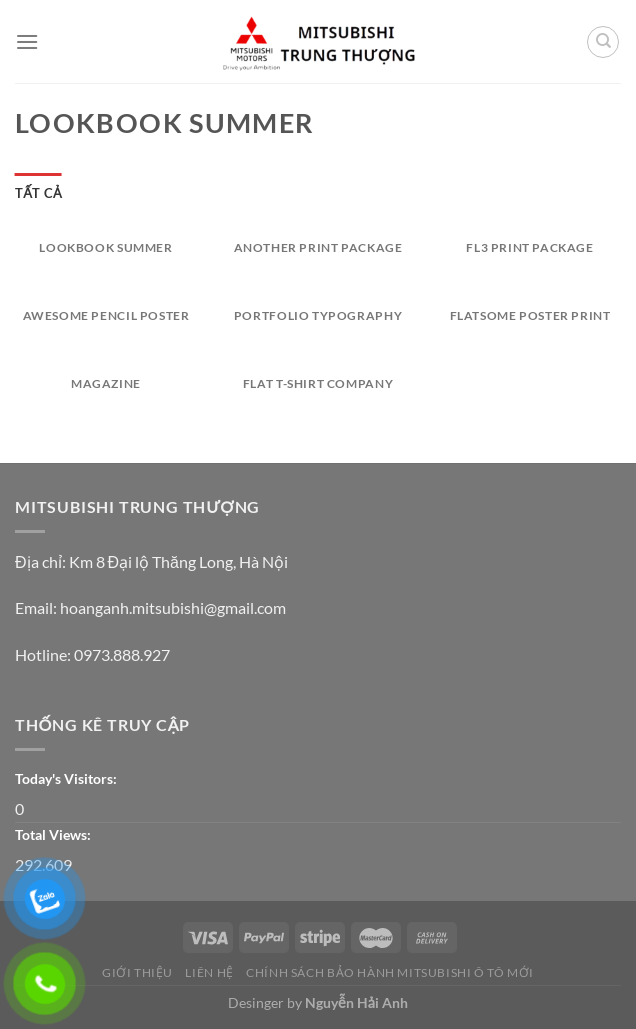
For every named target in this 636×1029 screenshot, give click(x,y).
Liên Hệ (209, 972)
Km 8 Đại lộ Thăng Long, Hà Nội (178, 561)
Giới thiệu (137, 972)
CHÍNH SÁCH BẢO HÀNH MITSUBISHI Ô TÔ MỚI (390, 972)
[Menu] (27, 41)
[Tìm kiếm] (603, 42)
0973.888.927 (122, 654)
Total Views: (54, 834)
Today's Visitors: (67, 778)
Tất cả (38, 193)
